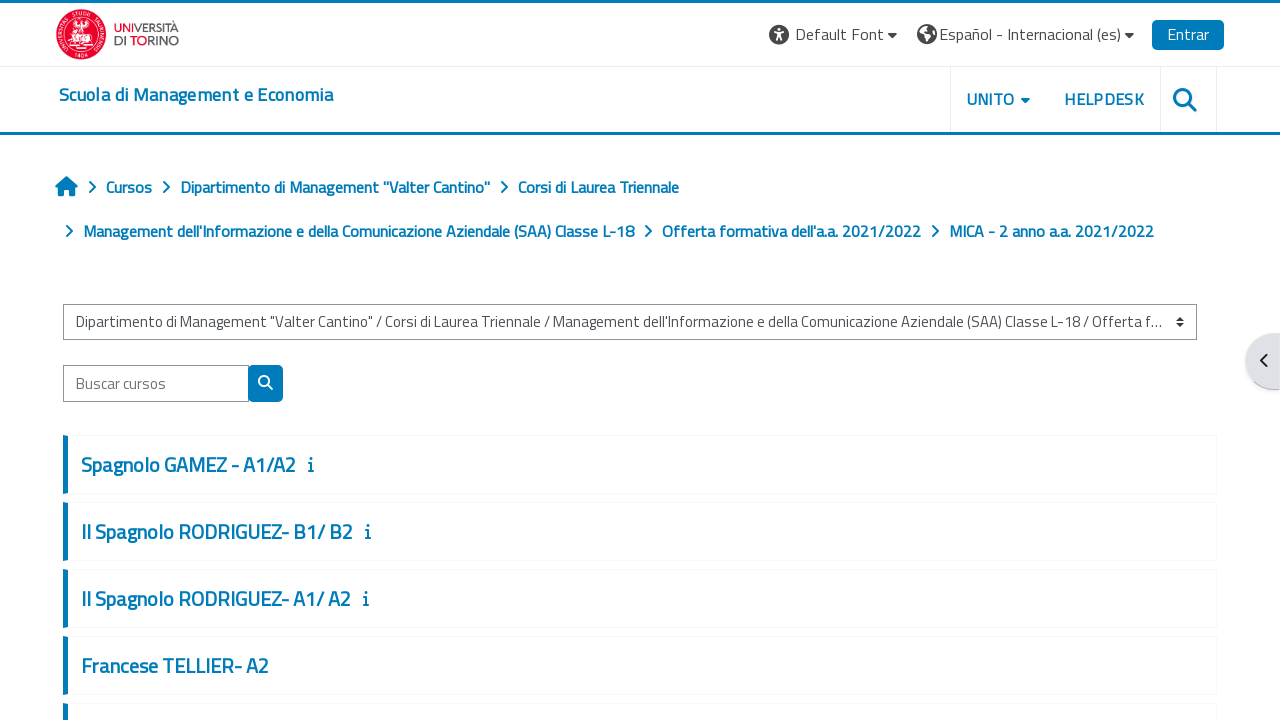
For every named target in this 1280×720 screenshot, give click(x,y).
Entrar (1188, 34)
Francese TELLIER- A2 (175, 665)
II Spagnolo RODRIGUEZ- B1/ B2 (217, 531)
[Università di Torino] (117, 32)
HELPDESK (1104, 99)
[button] (835, 34)
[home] (196, 95)
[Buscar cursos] (156, 383)
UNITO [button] (991, 99)
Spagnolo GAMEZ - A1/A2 (188, 464)
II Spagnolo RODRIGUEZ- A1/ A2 (216, 598)
